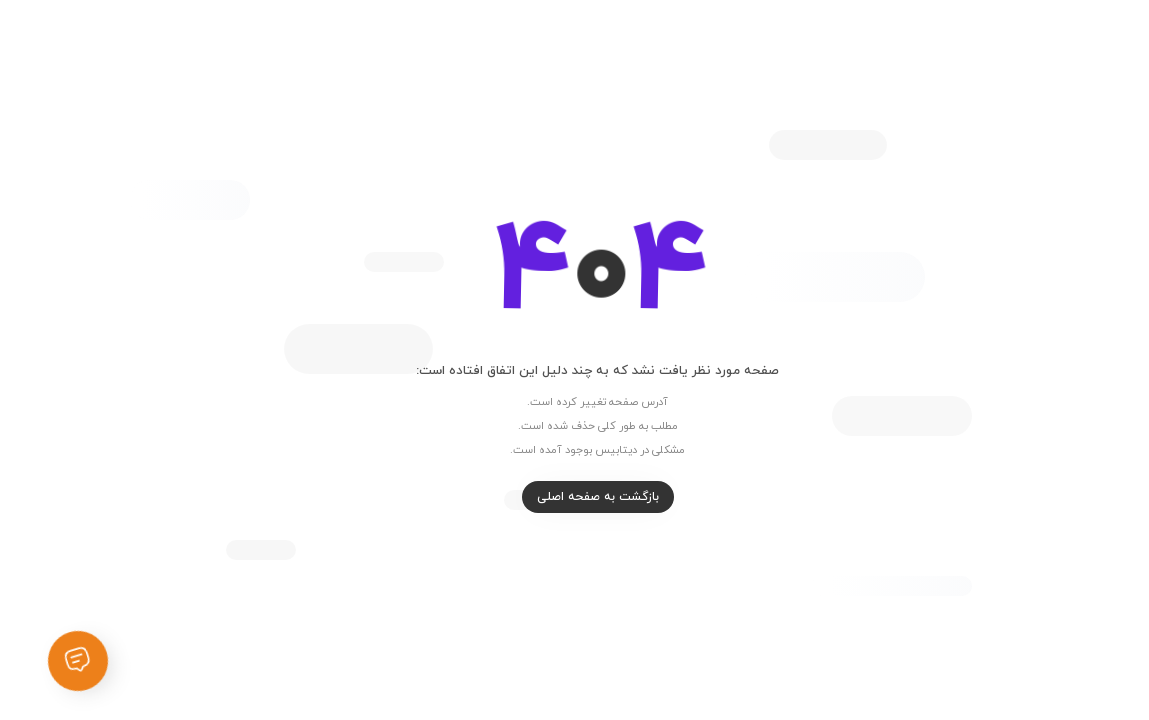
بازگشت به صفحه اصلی (575, 497)
